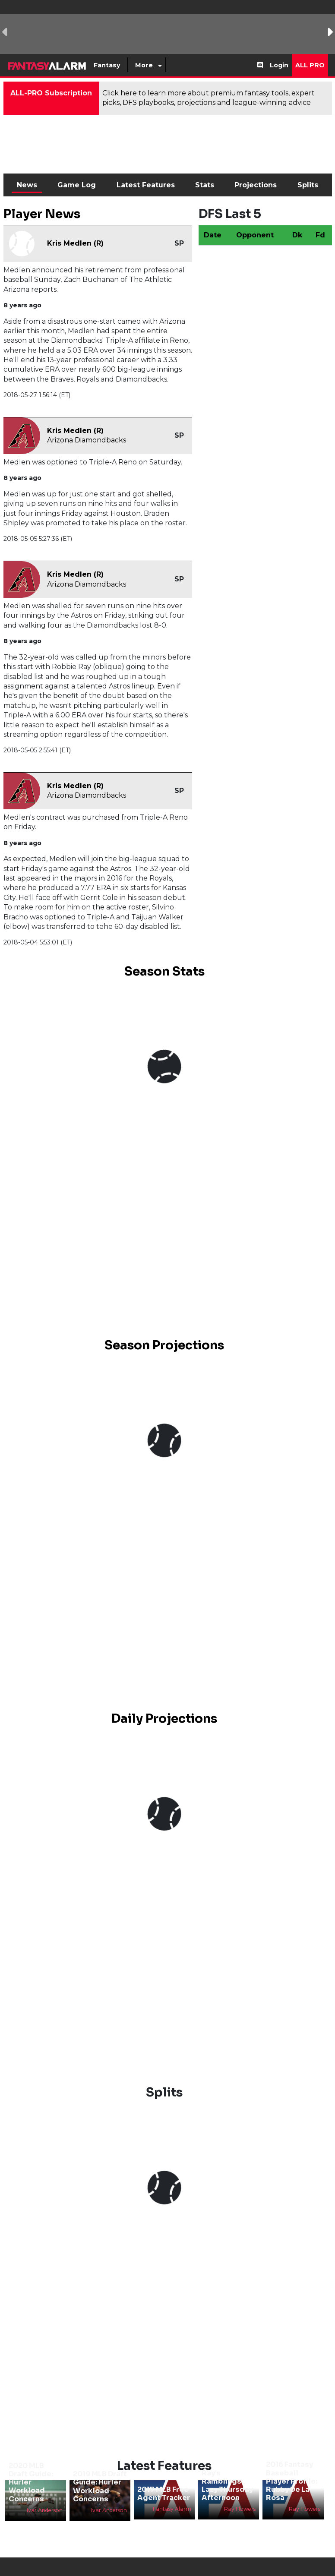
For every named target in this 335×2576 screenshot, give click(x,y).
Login (279, 65)
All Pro (310, 65)
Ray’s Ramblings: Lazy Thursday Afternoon (227, 2486)
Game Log (76, 185)
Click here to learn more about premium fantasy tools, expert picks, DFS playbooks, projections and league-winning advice (208, 98)
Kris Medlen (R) (75, 243)
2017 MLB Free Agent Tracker (163, 2493)
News (27, 185)
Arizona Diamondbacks (86, 440)
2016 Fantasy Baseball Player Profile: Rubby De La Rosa (291, 2481)
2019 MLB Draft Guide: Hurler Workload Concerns (100, 2486)
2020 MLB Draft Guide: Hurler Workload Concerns (31, 2482)
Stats (204, 185)
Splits (307, 185)
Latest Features (146, 185)
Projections (255, 185)
